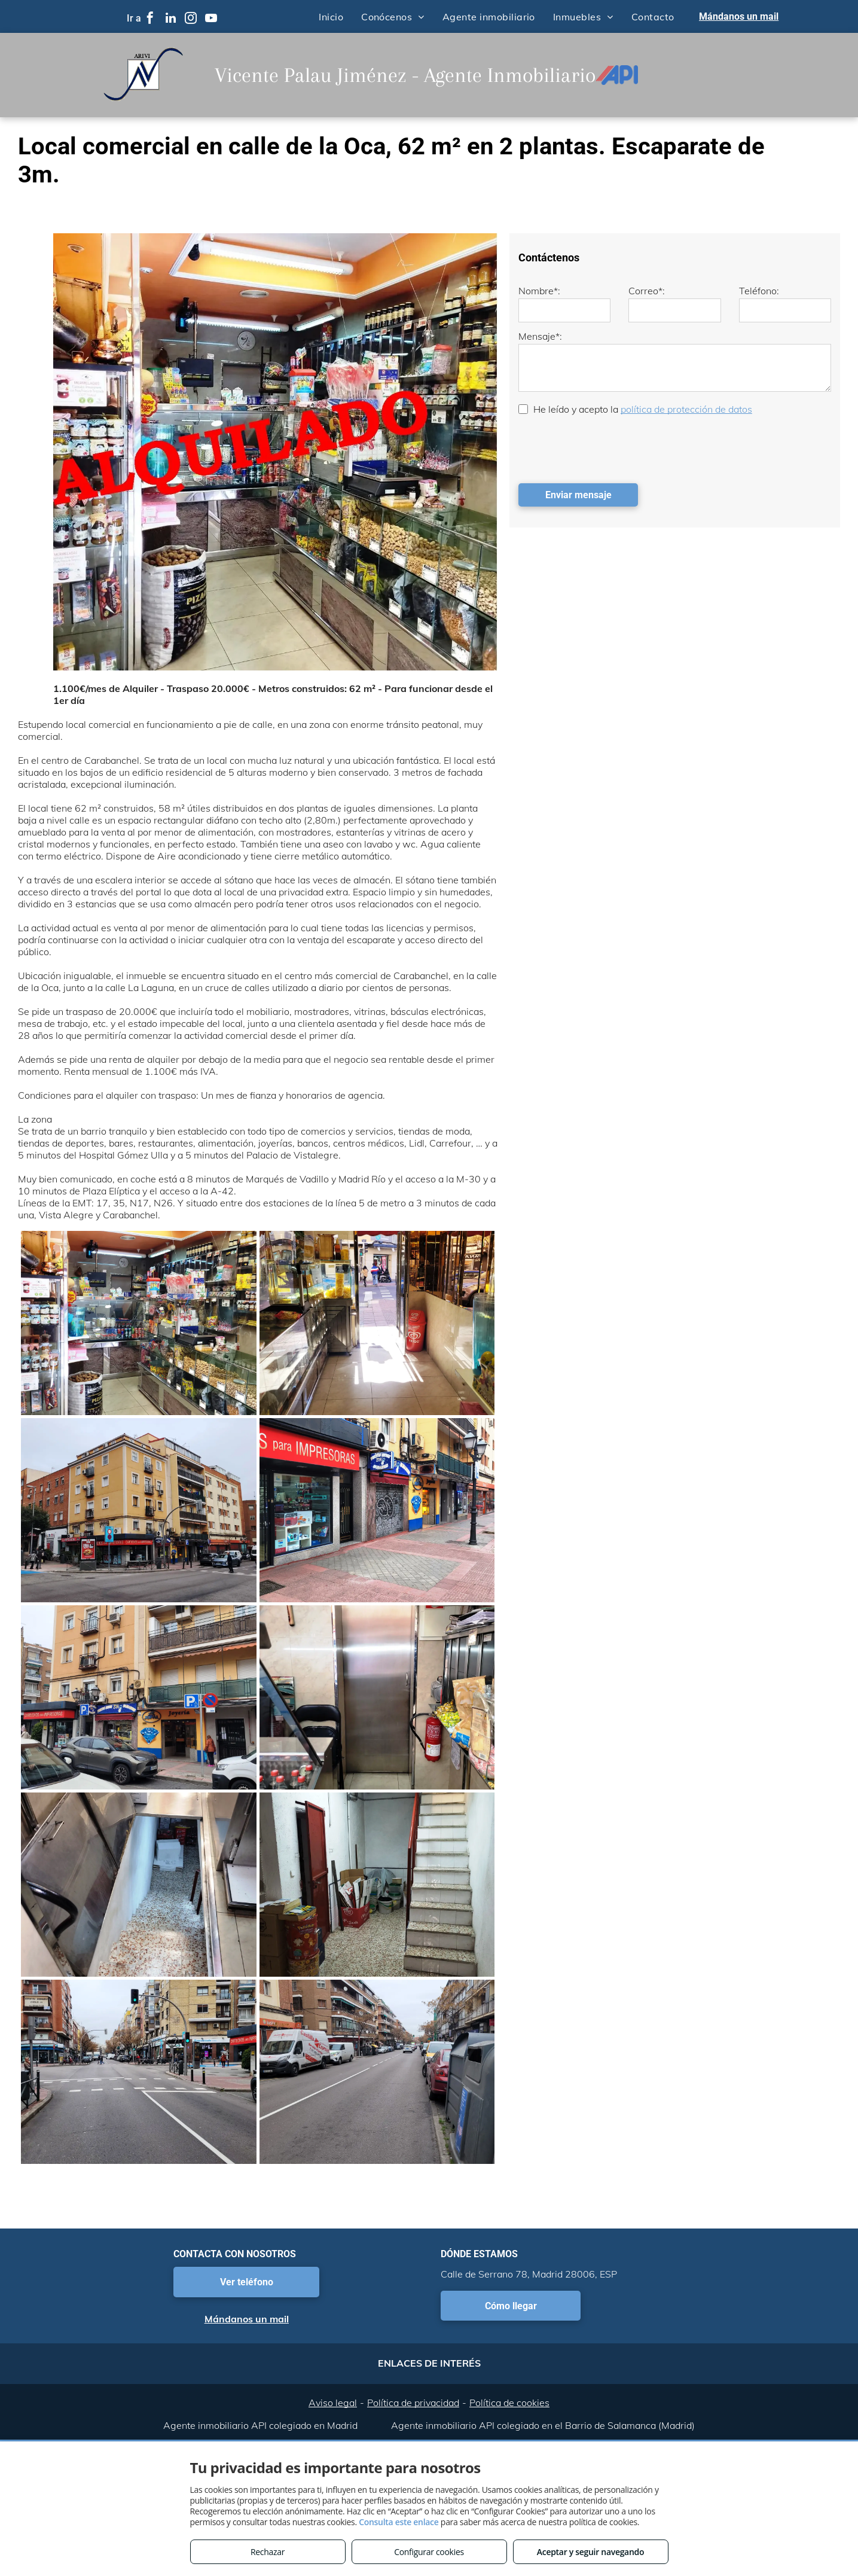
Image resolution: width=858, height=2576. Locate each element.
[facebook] (150, 19)
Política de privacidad (413, 2403)
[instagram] (191, 19)
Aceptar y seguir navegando (590, 2551)
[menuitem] (331, 16)
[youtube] (211, 19)
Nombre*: (539, 291)
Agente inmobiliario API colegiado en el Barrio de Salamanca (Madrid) (543, 2425)
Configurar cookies (429, 2551)
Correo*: (646, 291)
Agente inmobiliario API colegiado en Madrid (260, 2425)
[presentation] (609, 448)
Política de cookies (509, 2403)
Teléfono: (759, 291)
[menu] (831, 58)
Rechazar (268, 2551)
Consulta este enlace (398, 2522)
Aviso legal (333, 2403)
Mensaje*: (540, 336)
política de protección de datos (686, 409)
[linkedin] (170, 19)
